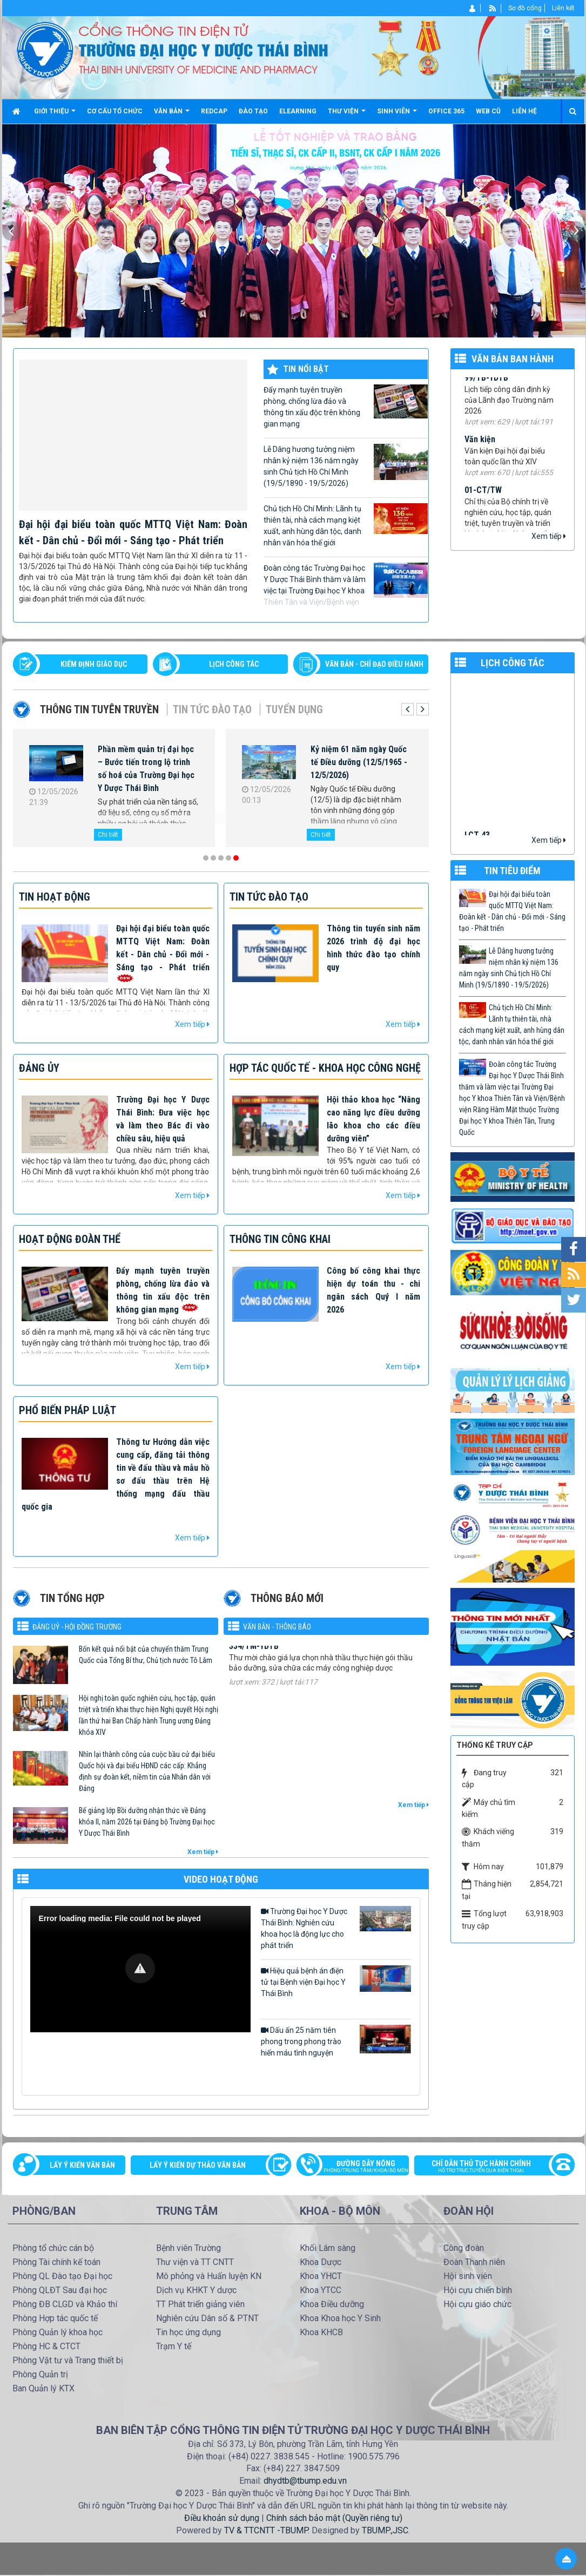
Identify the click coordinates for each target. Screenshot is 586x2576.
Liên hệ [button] (524, 111)
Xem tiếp (548, 536)
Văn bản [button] (172, 115)
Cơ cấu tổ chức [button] (115, 111)
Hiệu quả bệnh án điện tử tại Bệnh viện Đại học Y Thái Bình (336, 1981)
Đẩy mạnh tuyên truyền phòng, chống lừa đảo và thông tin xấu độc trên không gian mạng (346, 406)
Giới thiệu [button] (55, 115)
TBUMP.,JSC (385, 2530)
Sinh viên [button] (397, 115)
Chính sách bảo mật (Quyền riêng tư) (334, 2518)
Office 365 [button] (446, 111)
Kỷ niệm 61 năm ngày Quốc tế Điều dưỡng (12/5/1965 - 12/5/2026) (359, 762)
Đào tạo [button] (253, 111)
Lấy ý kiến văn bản (82, 2165)
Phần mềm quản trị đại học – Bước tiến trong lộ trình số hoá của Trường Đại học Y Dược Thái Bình (146, 768)
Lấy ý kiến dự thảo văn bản (198, 2165)
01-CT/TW (483, 501)
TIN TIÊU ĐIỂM (512, 870)
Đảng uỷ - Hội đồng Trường (77, 1626)
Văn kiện (479, 450)
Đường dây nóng (358, 2167)
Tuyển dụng (294, 709)
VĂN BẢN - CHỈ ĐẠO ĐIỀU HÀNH (374, 664)
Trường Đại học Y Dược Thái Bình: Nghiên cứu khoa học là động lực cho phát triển (336, 1928)
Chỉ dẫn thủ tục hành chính (488, 2167)
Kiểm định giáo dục (93, 664)
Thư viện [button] (347, 115)
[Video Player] (140, 1969)
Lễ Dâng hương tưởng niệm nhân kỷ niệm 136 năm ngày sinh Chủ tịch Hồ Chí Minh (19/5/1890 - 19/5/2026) (346, 466)
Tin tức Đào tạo (212, 709)
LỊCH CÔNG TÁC (234, 664)
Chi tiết (108, 835)
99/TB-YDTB (486, 389)
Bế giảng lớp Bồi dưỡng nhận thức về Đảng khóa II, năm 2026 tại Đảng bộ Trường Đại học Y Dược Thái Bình (147, 1821)
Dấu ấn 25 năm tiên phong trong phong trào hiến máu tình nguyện (336, 2041)
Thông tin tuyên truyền (99, 709)
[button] (140, 1968)
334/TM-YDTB (254, 1664)
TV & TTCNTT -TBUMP (266, 2530)
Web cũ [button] (488, 111)
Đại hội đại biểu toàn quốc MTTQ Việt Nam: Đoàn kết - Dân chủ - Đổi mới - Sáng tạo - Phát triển (512, 911)
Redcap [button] (214, 111)
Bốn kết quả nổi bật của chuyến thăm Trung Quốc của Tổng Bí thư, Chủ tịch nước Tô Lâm (145, 1655)
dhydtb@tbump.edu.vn (305, 2481)
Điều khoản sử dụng (221, 2518)
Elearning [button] (297, 111)
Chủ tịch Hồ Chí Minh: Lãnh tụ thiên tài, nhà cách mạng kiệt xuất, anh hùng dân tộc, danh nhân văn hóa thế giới (346, 525)
